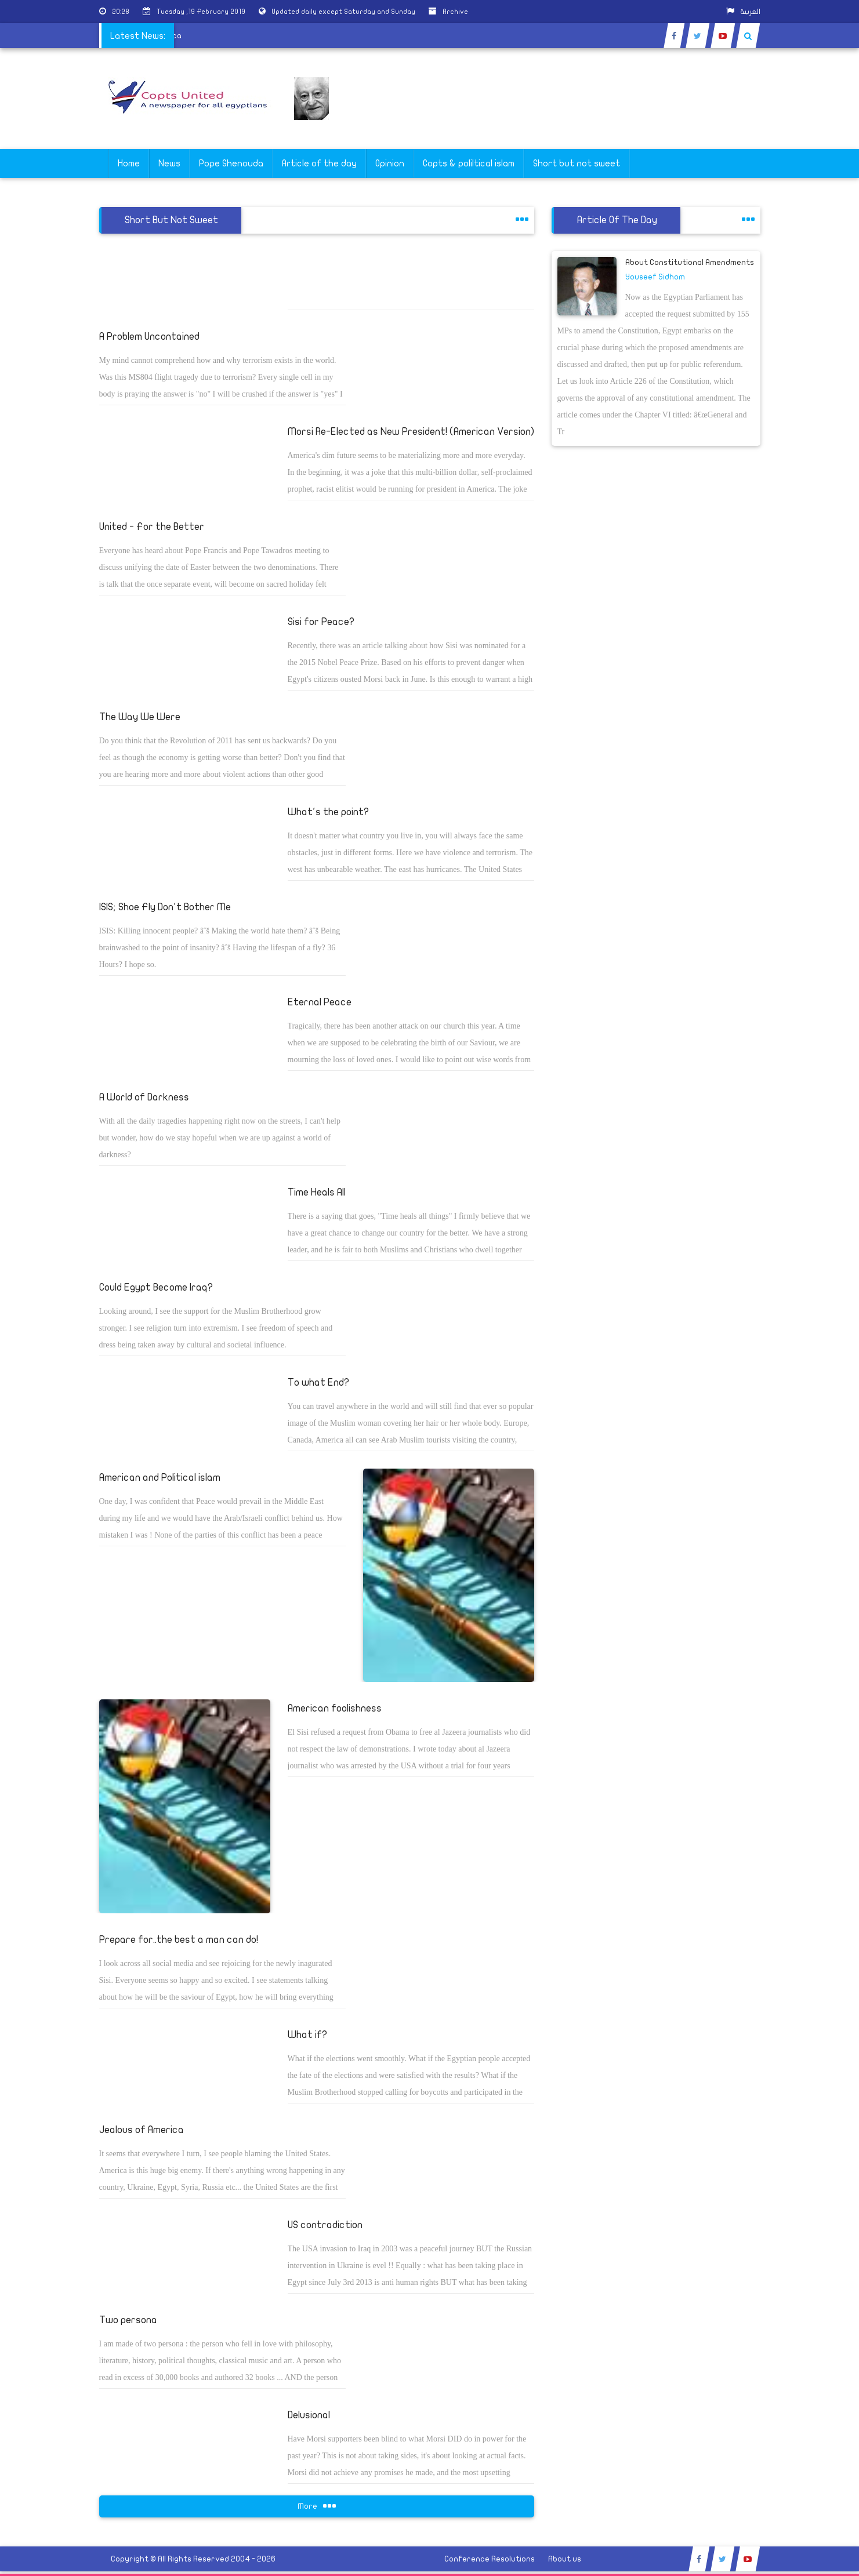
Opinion (389, 163)
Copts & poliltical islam (468, 163)
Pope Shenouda (231, 163)
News (169, 163)
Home (129, 163)
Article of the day (319, 163)
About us (564, 2559)
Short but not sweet (576, 163)
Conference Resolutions (489, 2559)
